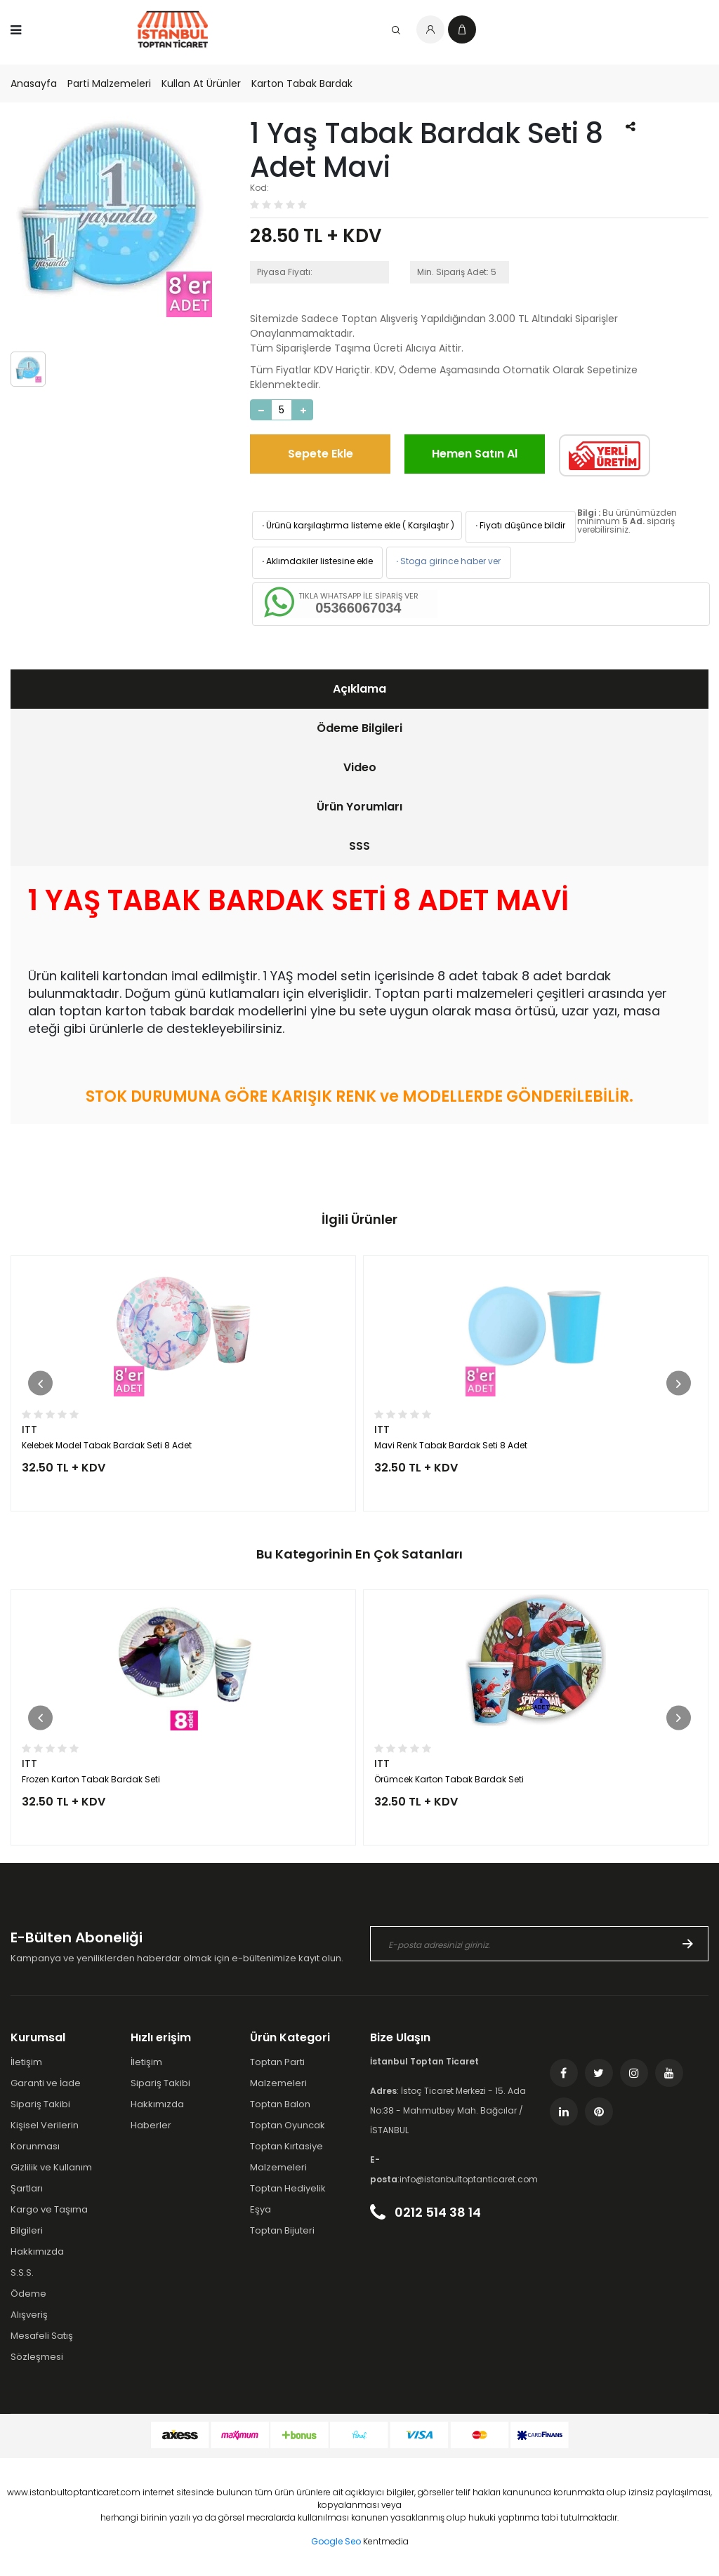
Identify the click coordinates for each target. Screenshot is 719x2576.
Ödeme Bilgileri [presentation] (359, 728)
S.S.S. (22, 2272)
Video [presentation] (359, 767)
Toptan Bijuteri (282, 2230)
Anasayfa (34, 83)
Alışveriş (29, 2314)
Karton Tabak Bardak (301, 83)
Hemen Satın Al (474, 454)
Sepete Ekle (320, 454)
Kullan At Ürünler (201, 83)
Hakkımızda (37, 2251)
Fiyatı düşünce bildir (519, 525)
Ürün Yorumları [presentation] (359, 807)
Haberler (151, 2125)
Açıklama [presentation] (359, 689)
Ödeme (28, 2293)
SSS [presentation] (359, 846)
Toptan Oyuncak (287, 2125)
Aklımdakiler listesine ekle (316, 561)
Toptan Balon (280, 2104)
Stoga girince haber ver (447, 561)
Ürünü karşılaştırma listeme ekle (330, 525)
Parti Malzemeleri (109, 83)
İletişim (26, 2062)
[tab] (359, 689)
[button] (40, 1383)
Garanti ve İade (46, 2083)
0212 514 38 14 (425, 2212)
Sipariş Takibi (40, 2104)
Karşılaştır (428, 525)
